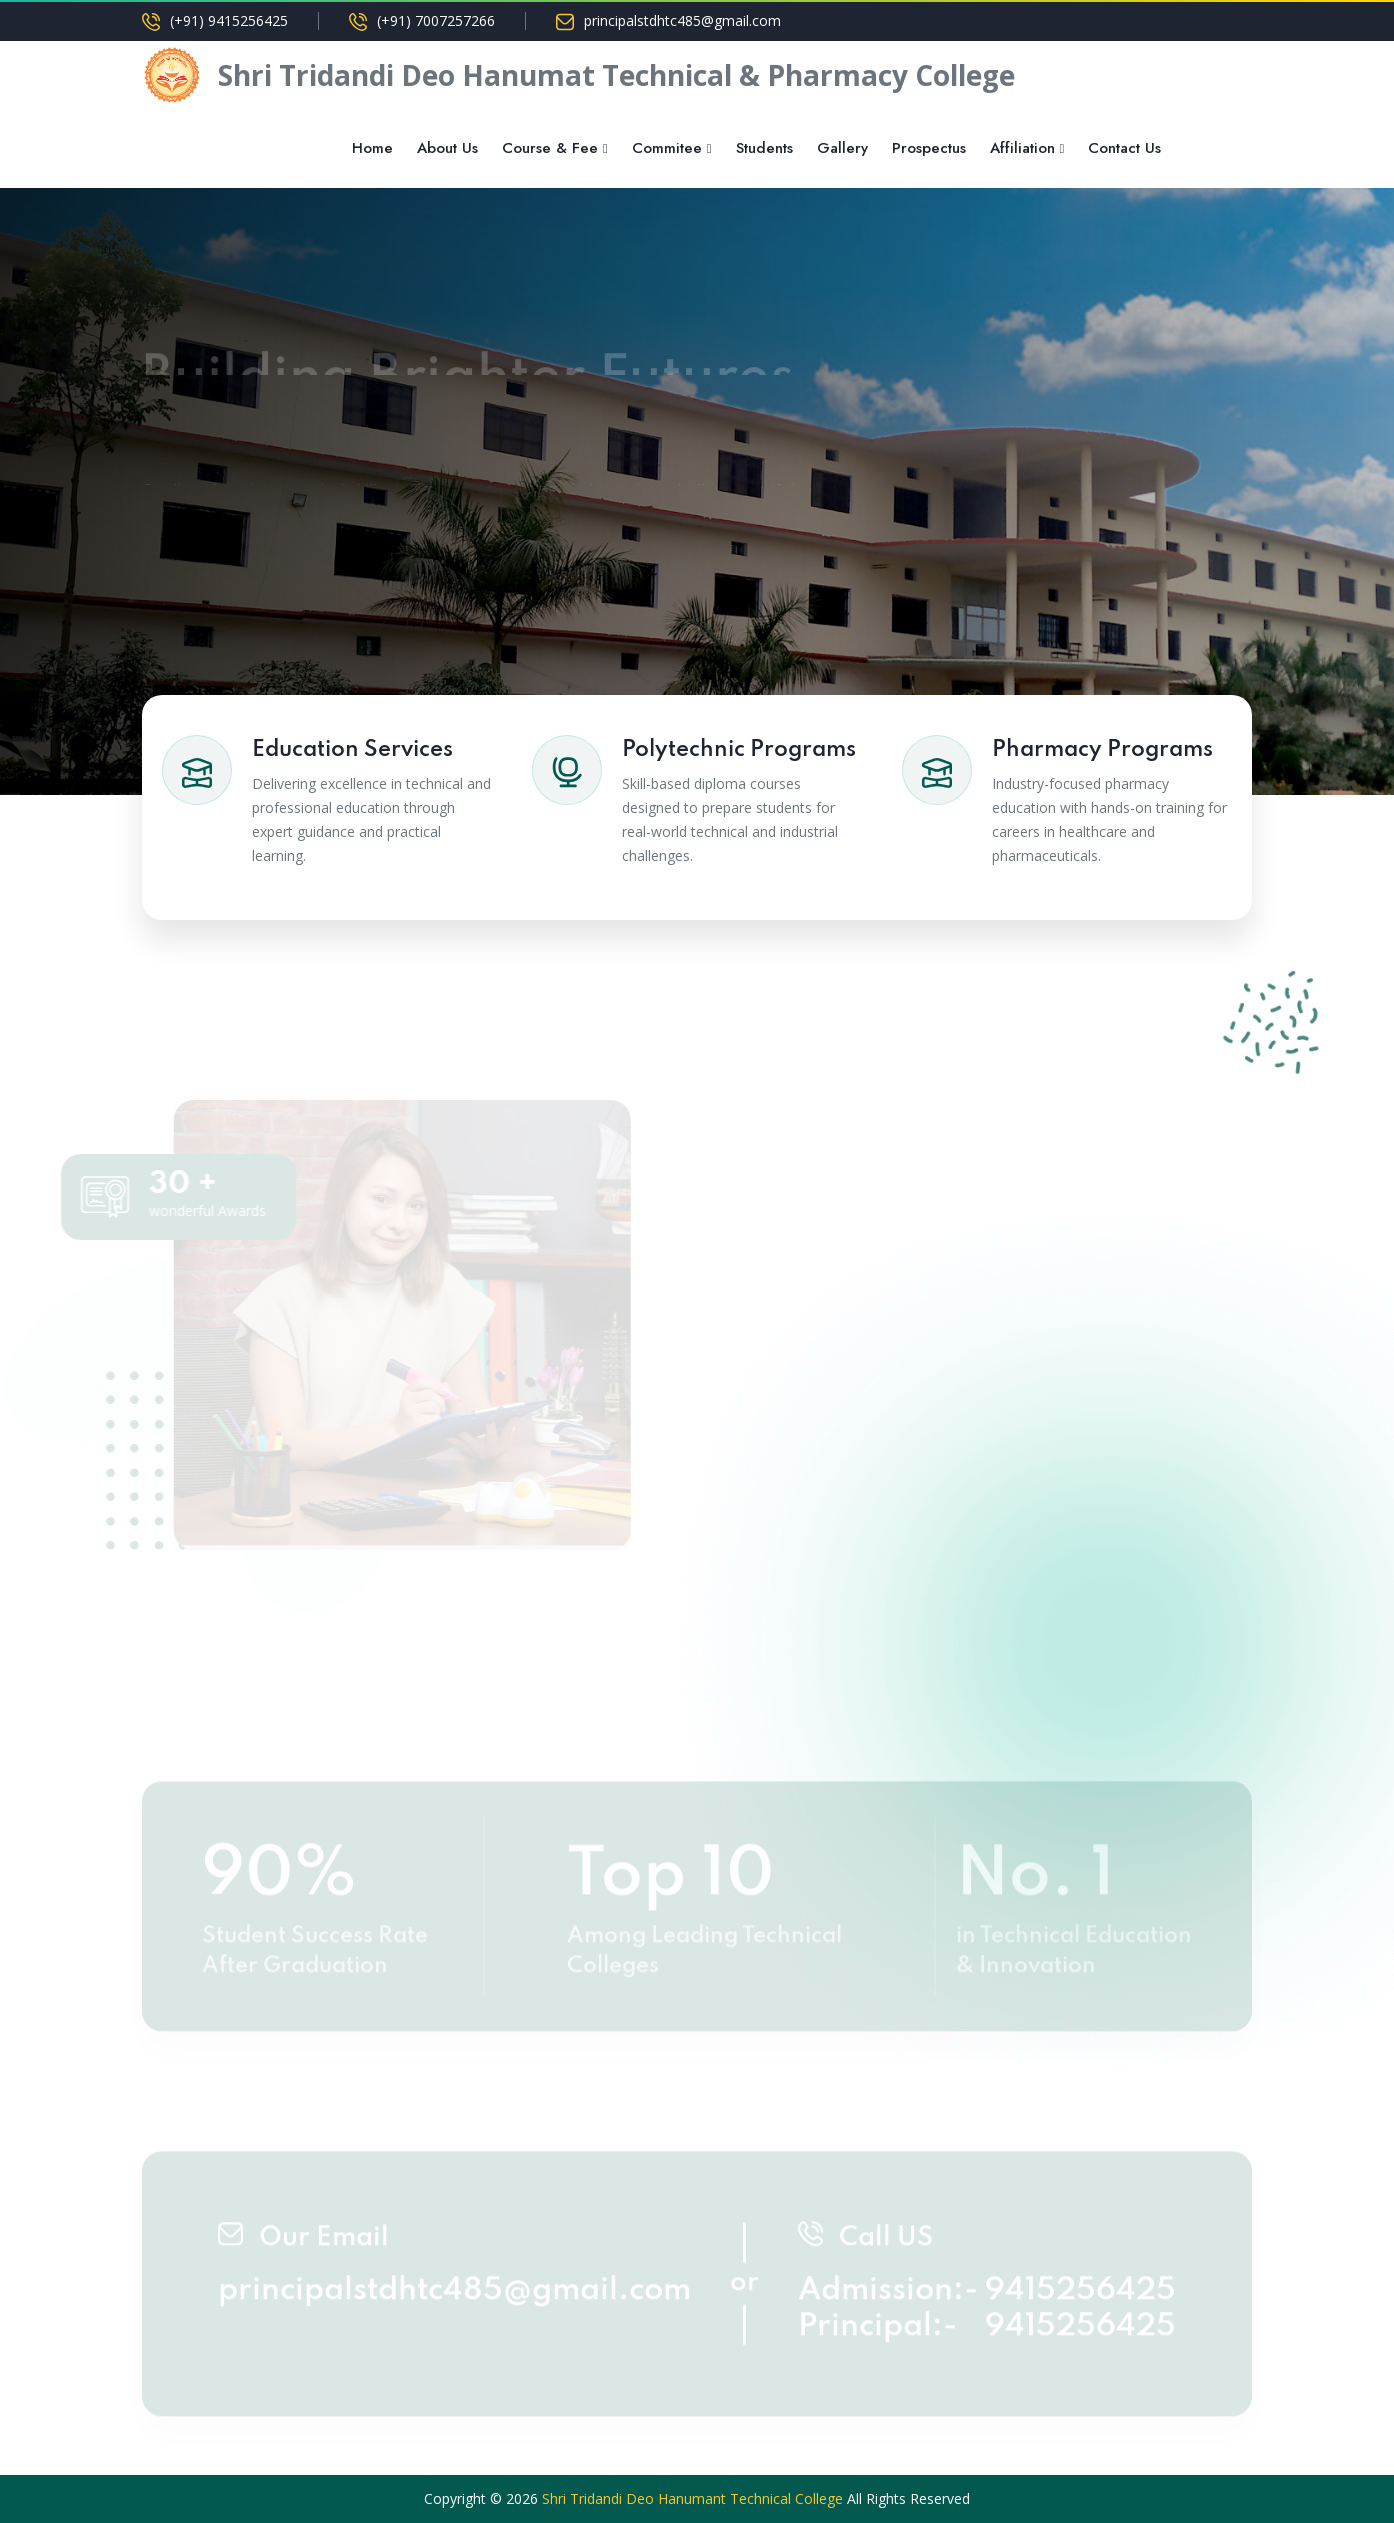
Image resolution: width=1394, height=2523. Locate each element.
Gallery (842, 148)
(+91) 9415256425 (229, 21)
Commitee (667, 148)
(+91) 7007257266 (436, 21)
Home (372, 148)
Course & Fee (550, 148)
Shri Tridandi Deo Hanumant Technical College (692, 2498)
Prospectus (929, 148)
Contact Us (1124, 148)
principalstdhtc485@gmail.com (682, 21)
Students (764, 148)
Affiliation (1022, 148)
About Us (447, 148)
